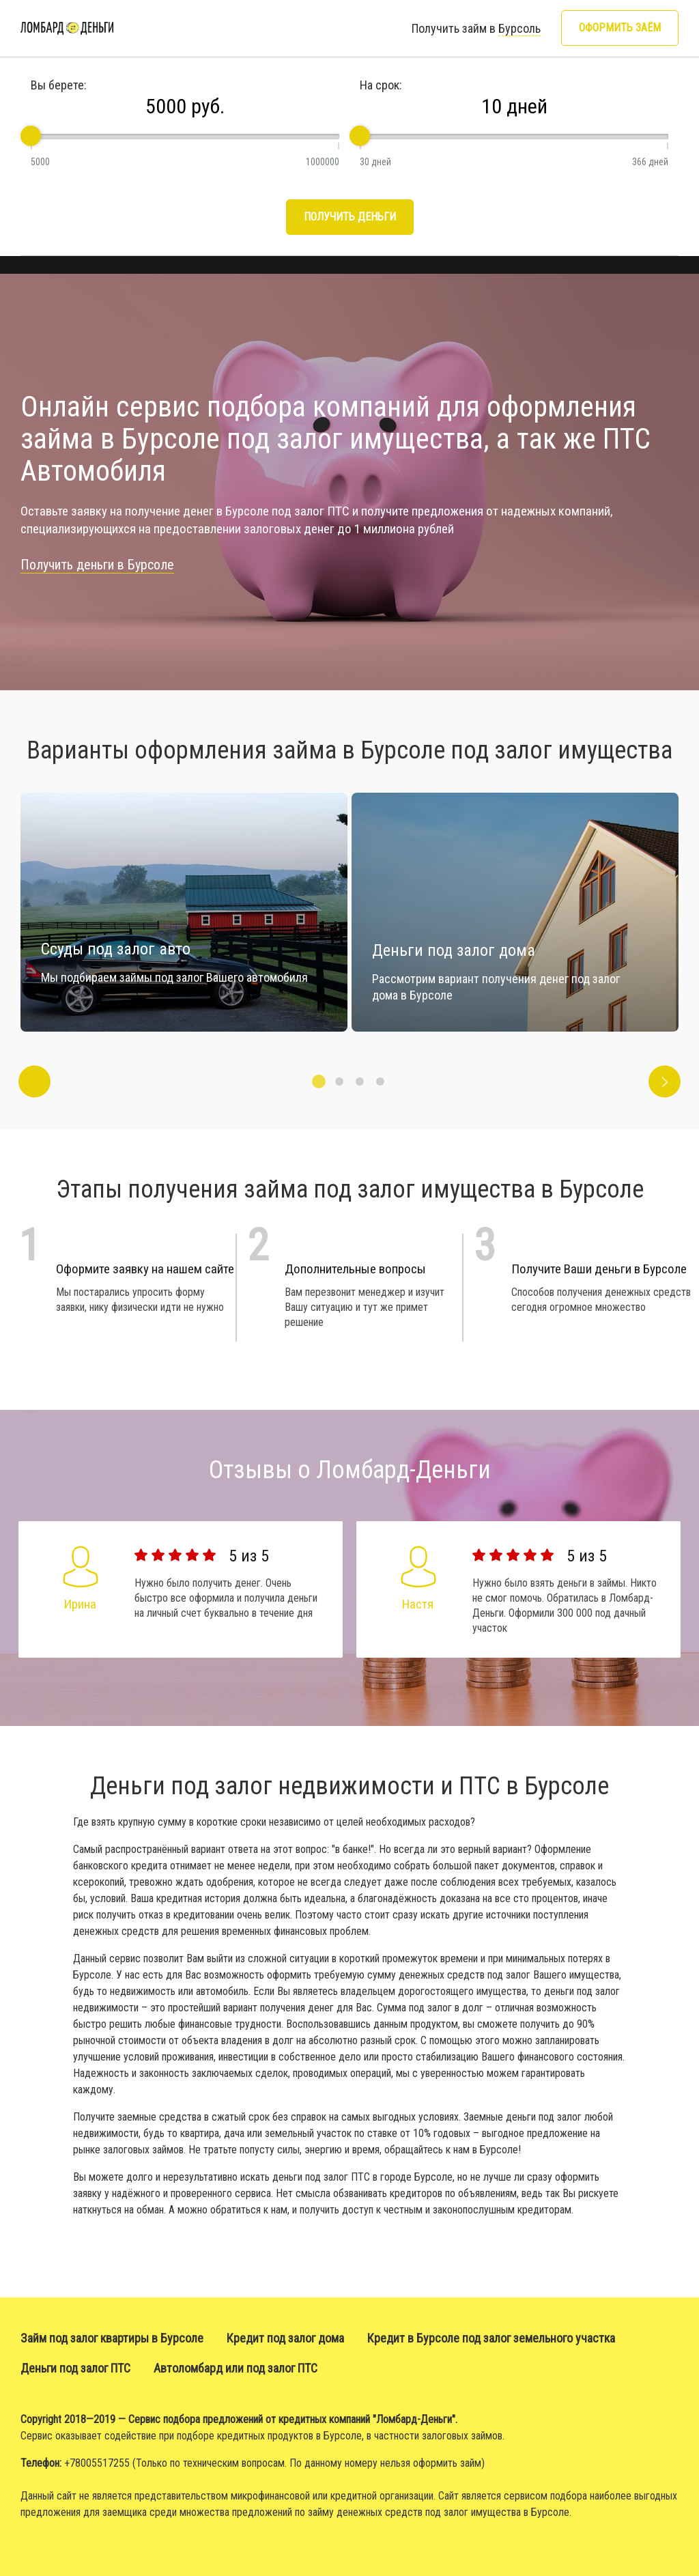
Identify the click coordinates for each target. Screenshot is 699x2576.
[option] (515, 912)
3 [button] (360, 1081)
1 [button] (319, 1081)
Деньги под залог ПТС (75, 2368)
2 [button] (339, 1081)
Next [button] (664, 1082)
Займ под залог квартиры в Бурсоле (111, 2338)
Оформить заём (620, 27)
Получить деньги (350, 216)
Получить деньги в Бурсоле (97, 564)
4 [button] (380, 1081)
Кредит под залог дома (285, 2338)
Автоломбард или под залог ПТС (235, 2368)
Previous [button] (34, 1082)
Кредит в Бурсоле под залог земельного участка (491, 2338)
